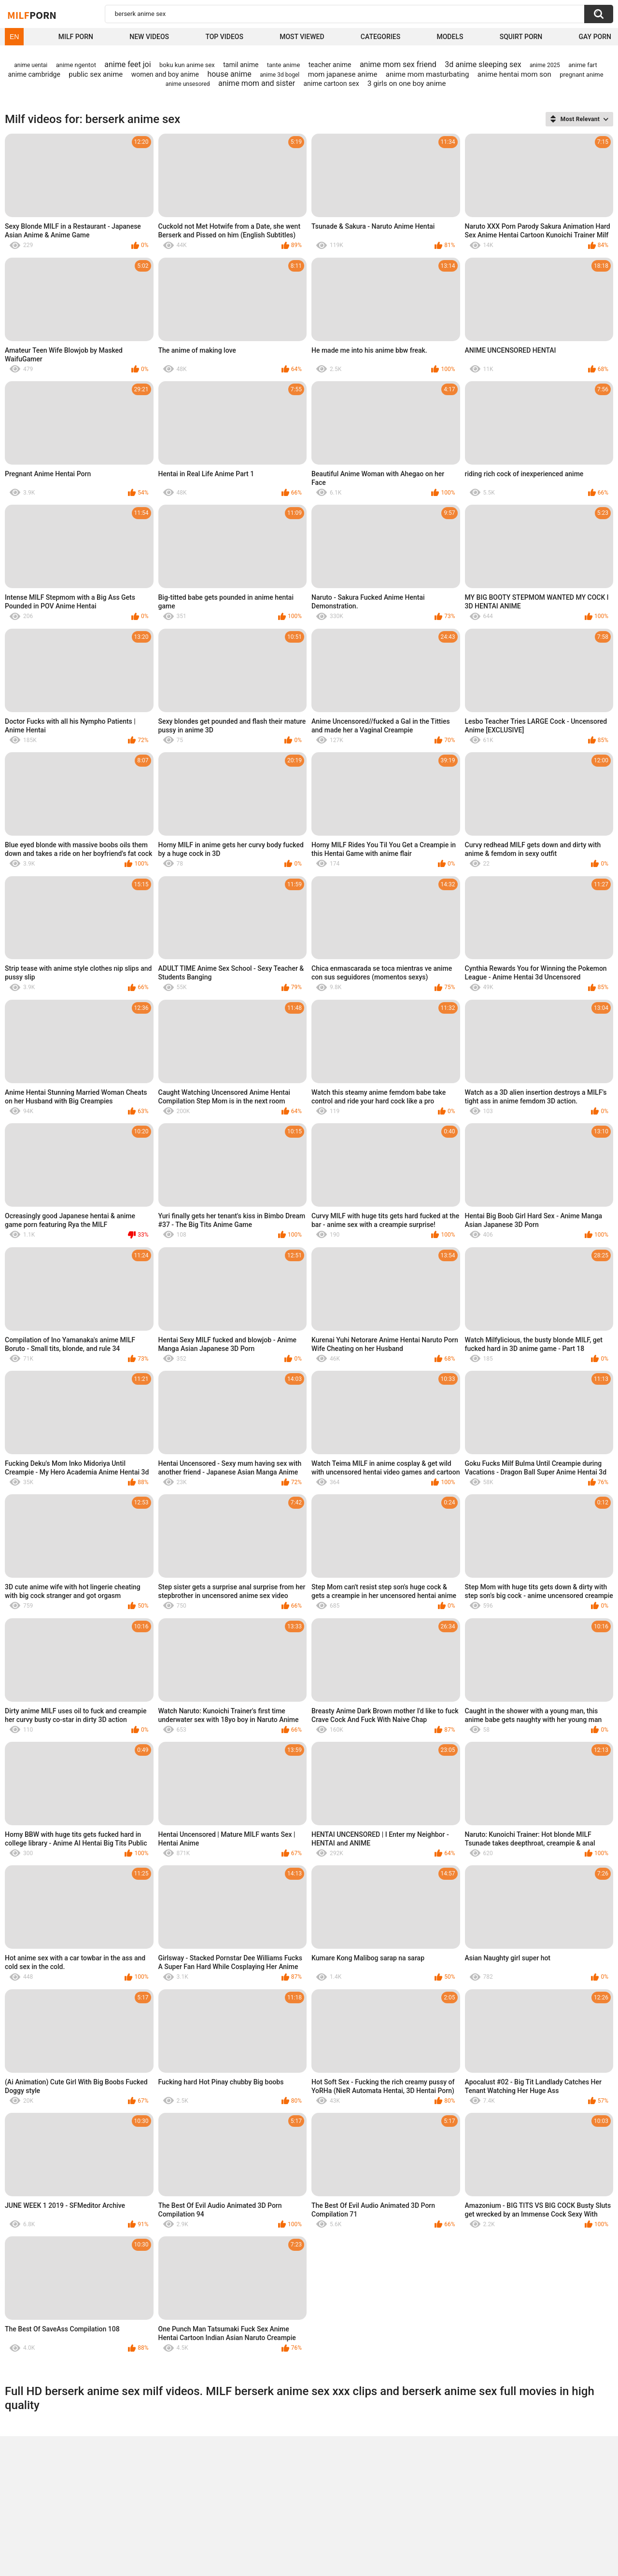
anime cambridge (34, 74)
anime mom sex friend (398, 64)
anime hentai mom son (514, 74)
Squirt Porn (521, 37)
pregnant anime (581, 74)
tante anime (283, 65)
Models (449, 37)
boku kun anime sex (187, 65)
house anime (229, 74)
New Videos (149, 37)
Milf (31, 15)
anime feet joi (127, 64)
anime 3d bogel (279, 74)
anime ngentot (76, 65)
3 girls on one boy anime (406, 83)
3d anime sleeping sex (483, 64)
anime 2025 (545, 65)
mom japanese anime (343, 74)
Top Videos (224, 37)
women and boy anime (165, 74)
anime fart (582, 65)
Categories (380, 37)
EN (14, 37)
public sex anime (96, 74)
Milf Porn (75, 37)
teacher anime (330, 65)
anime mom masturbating (427, 74)
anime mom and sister (256, 83)
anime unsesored (188, 84)
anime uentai (30, 65)
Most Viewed (302, 37)
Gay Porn (595, 37)
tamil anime (240, 65)
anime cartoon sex (331, 83)
